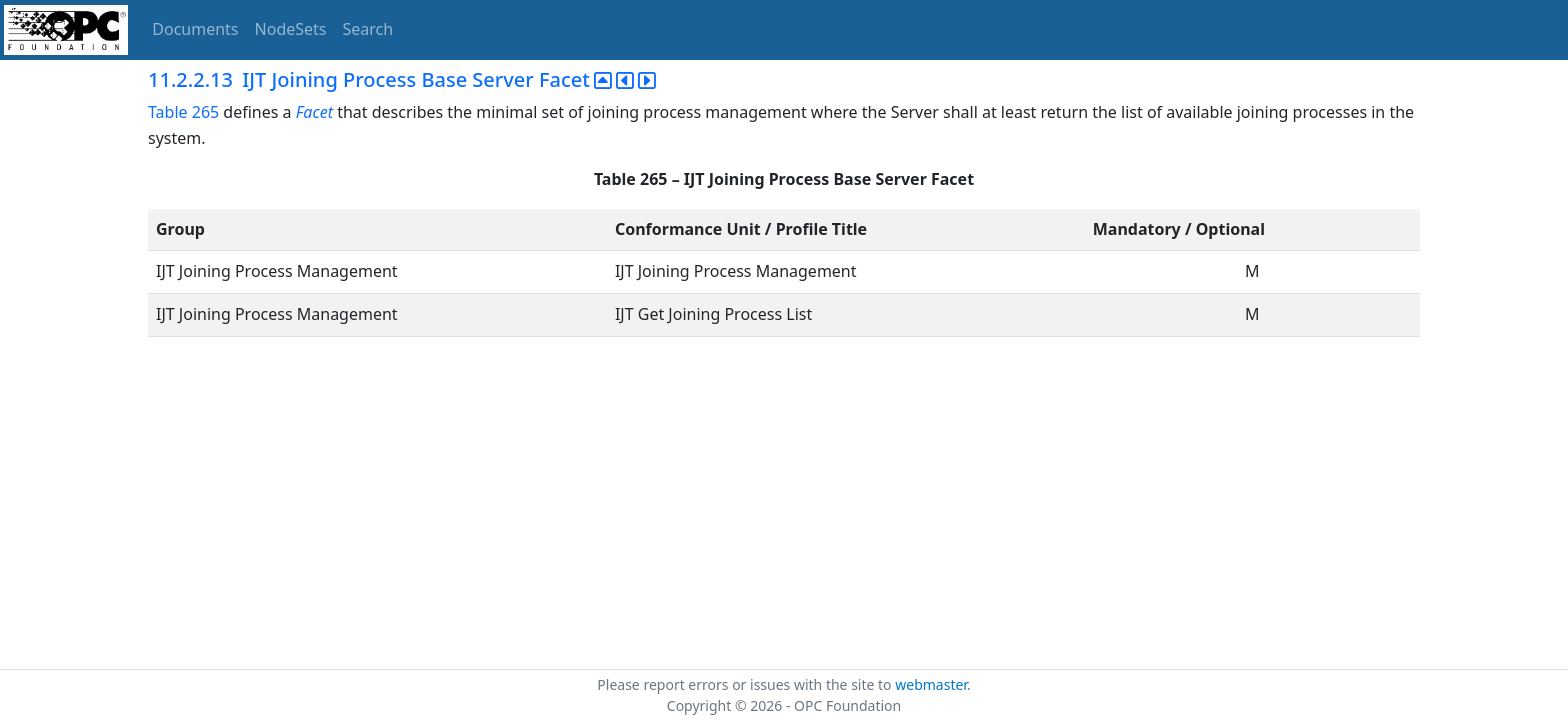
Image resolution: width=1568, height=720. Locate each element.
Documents (195, 29)
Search (368, 29)
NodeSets (291, 29)
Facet (314, 112)
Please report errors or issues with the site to (746, 684)
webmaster (931, 684)
